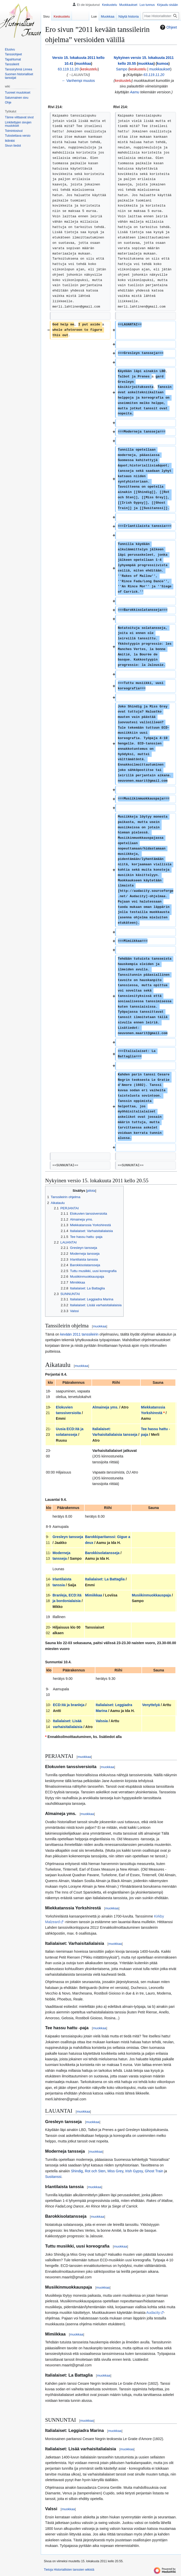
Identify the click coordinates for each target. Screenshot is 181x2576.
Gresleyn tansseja (68, 1537)
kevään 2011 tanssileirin (79, 1334)
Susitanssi (53, 2177)
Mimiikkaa (93, 1595)
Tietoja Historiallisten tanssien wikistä (69, 2569)
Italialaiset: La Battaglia (105, 1579)
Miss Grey (115, 2171)
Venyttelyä (151, 1705)
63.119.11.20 (154, 75)
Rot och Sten (95, 2171)
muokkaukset (159, 69)
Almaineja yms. (105, 1407)
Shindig (77, 2171)
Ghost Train (154, 2171)
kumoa (163, 63)
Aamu (134, 92)
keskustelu (89, 69)
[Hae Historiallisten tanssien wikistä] (161, 16)
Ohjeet (168, 27)
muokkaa (83, 63)
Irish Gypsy (134, 2171)
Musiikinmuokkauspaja (151, 1595)
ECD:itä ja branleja (68, 1705)
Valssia (102, 1721)
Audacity (153, 2313)
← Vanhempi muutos (78, 81)
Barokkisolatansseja (102, 1553)
